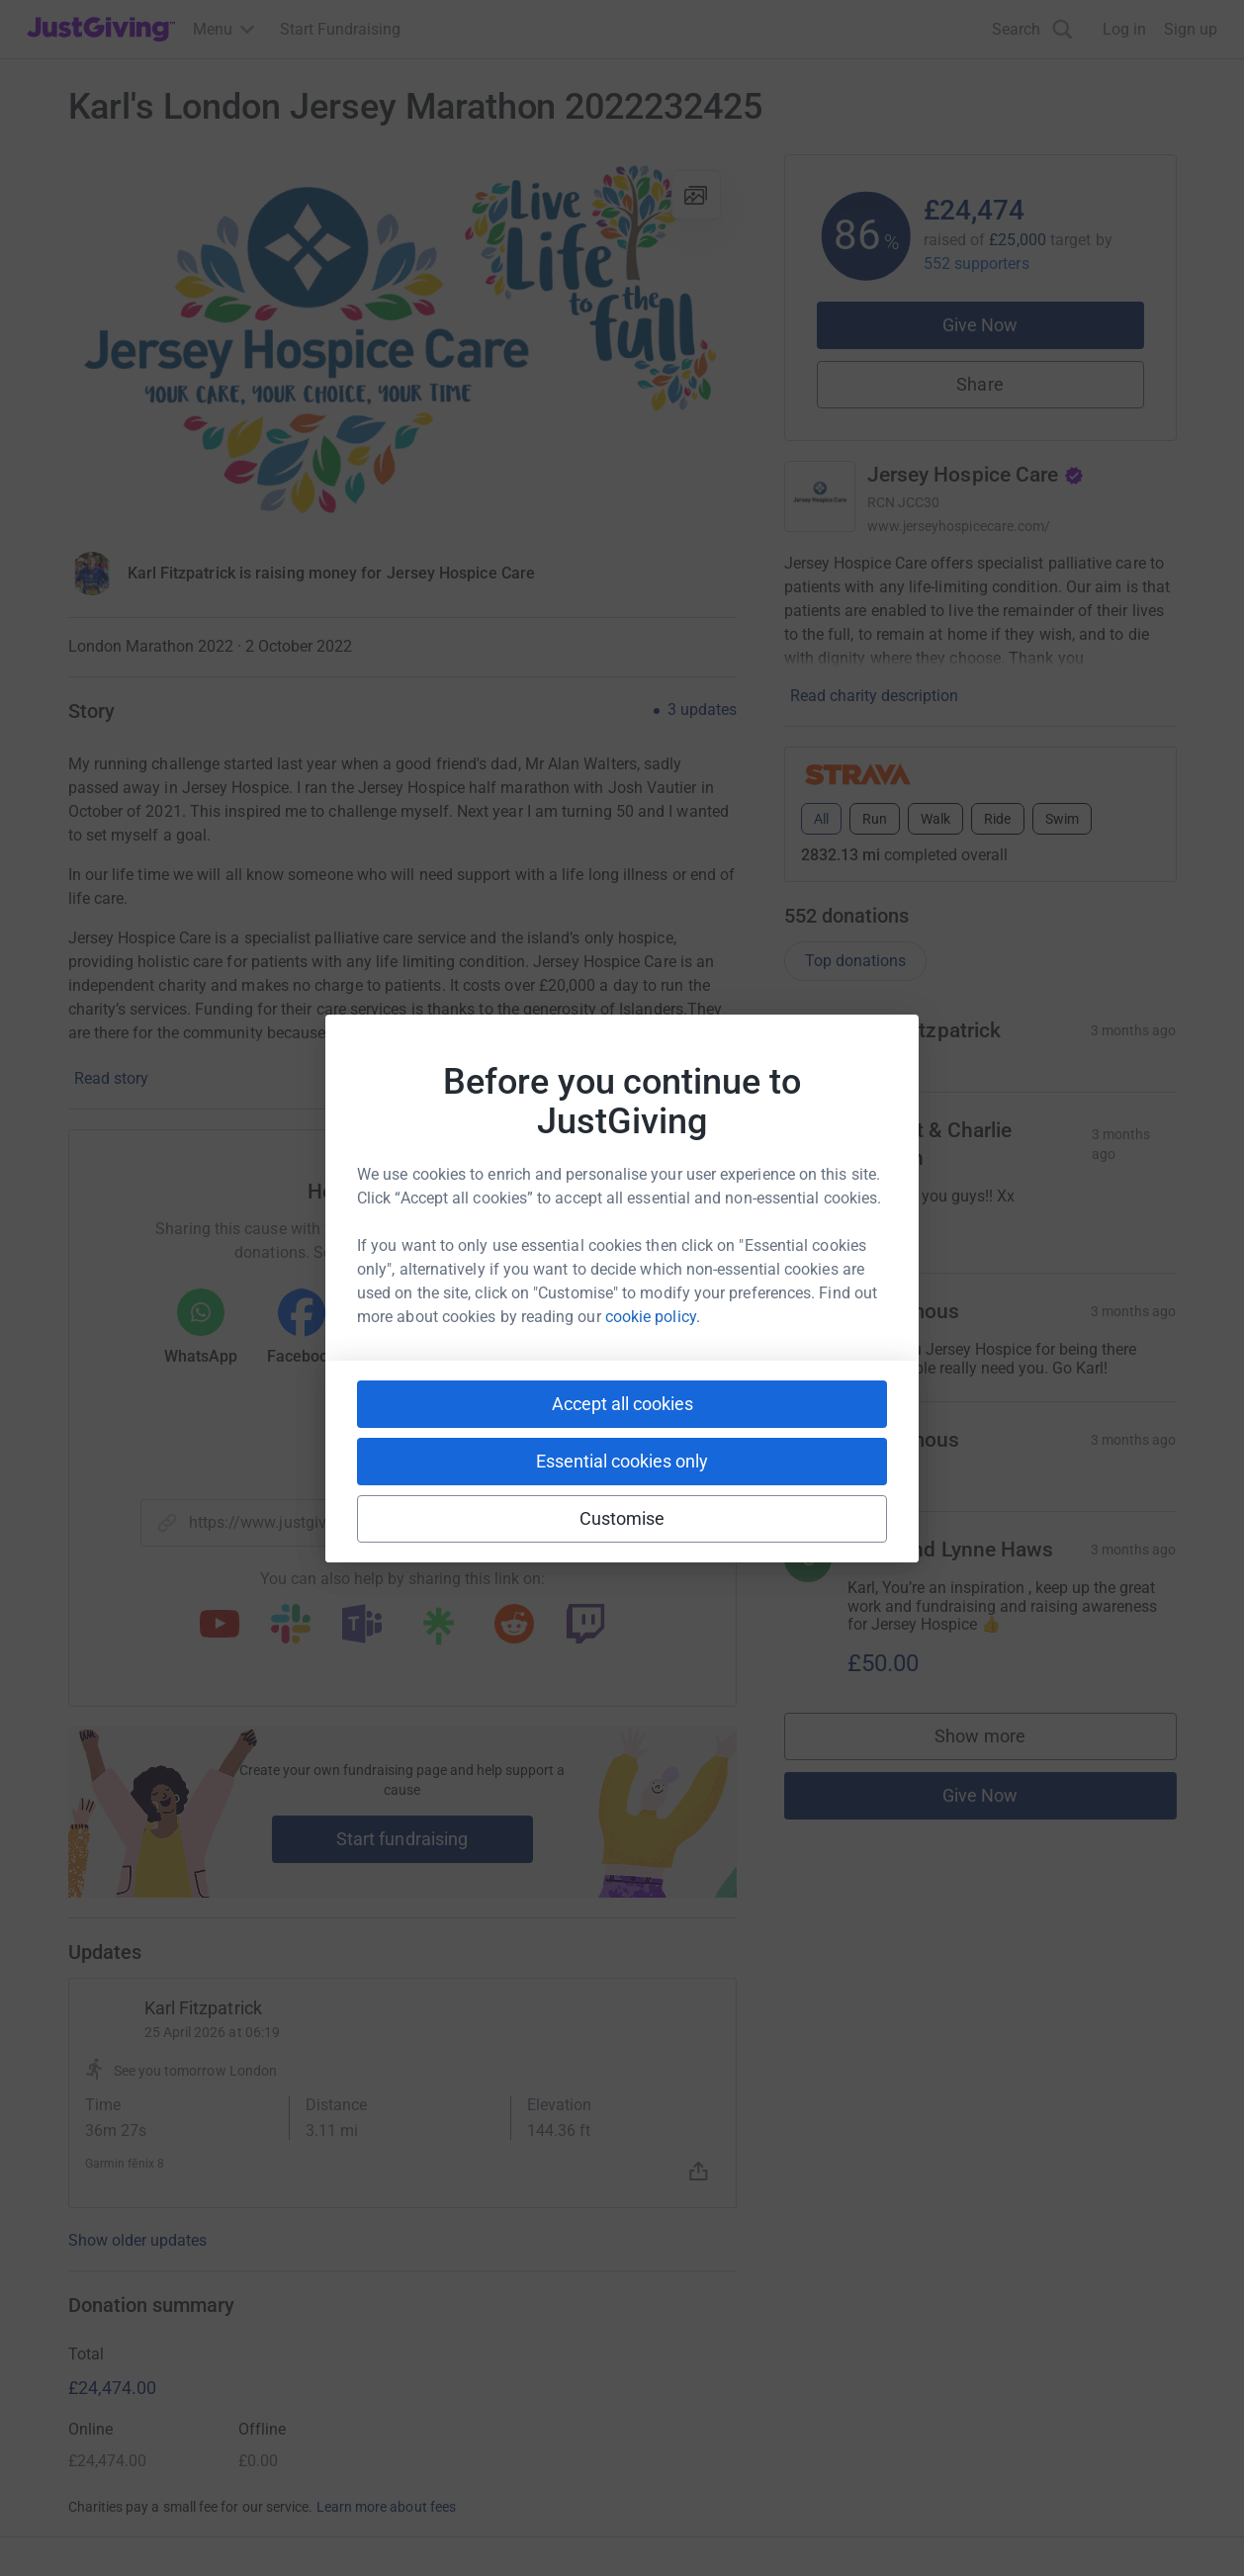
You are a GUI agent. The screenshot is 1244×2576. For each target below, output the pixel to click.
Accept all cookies (622, 1403)
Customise (622, 1518)
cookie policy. (652, 1316)
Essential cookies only (622, 1461)
